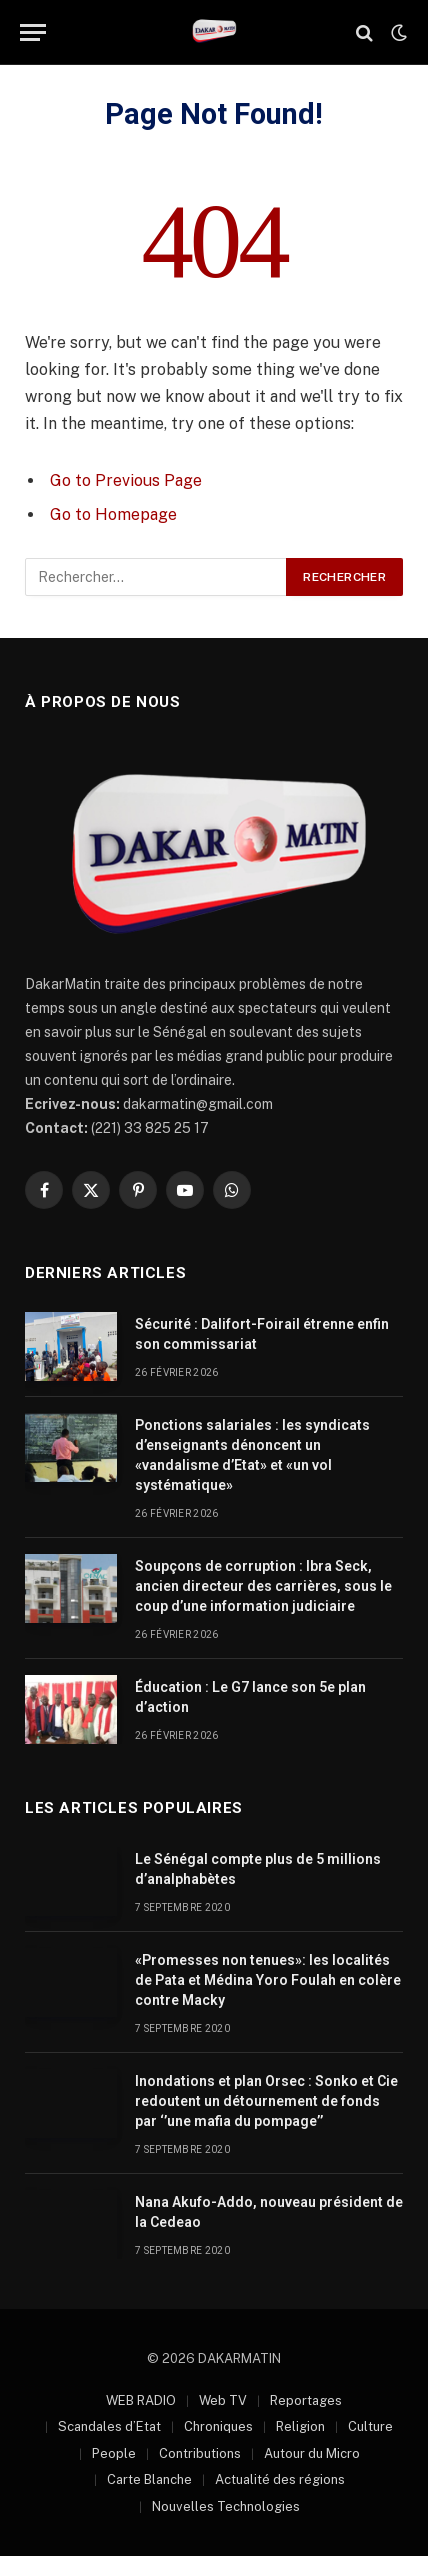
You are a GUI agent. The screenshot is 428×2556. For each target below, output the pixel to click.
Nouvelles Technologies (226, 2506)
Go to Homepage (113, 514)
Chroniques (218, 2426)
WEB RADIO (141, 2400)
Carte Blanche (149, 2479)
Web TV (223, 2400)
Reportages (306, 2400)
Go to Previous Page (126, 480)
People (114, 2453)
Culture (370, 2426)
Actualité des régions (280, 2479)
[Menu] (33, 32)
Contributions (200, 2453)
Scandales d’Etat (109, 2426)
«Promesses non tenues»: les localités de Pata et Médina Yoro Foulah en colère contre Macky (268, 1980)
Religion (300, 2426)
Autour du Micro (312, 2453)
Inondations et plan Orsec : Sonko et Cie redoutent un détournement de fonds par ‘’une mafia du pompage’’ (266, 2101)
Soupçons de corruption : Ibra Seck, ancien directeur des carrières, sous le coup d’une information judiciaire (263, 1586)
